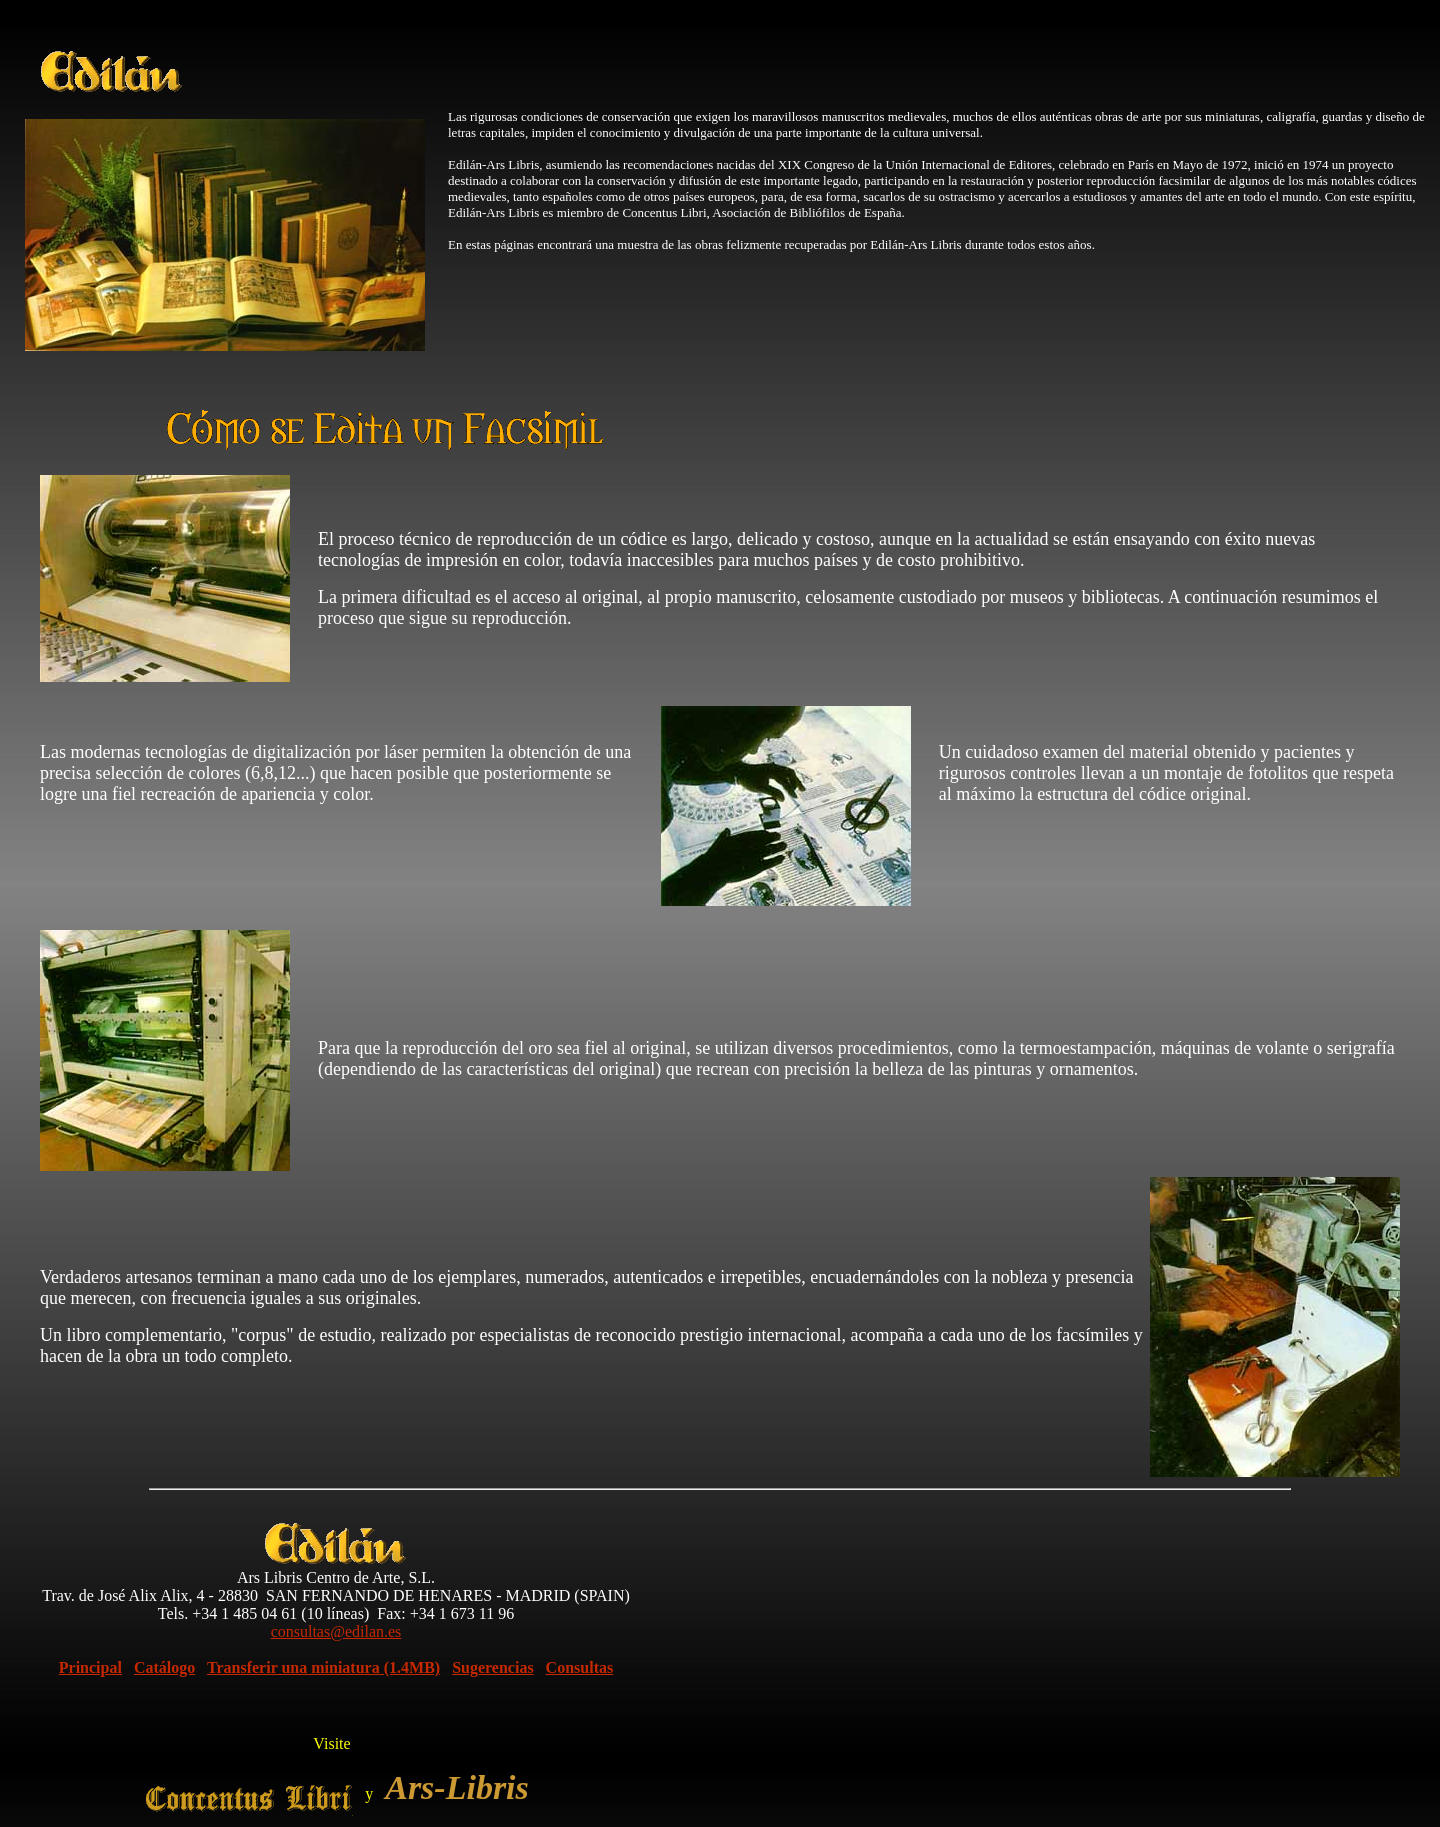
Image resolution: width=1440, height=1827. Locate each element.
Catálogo (164, 1667)
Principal (90, 1667)
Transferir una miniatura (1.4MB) (323, 1667)
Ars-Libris (457, 1787)
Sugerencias (492, 1667)
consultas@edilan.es (336, 1631)
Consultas (580, 1667)
